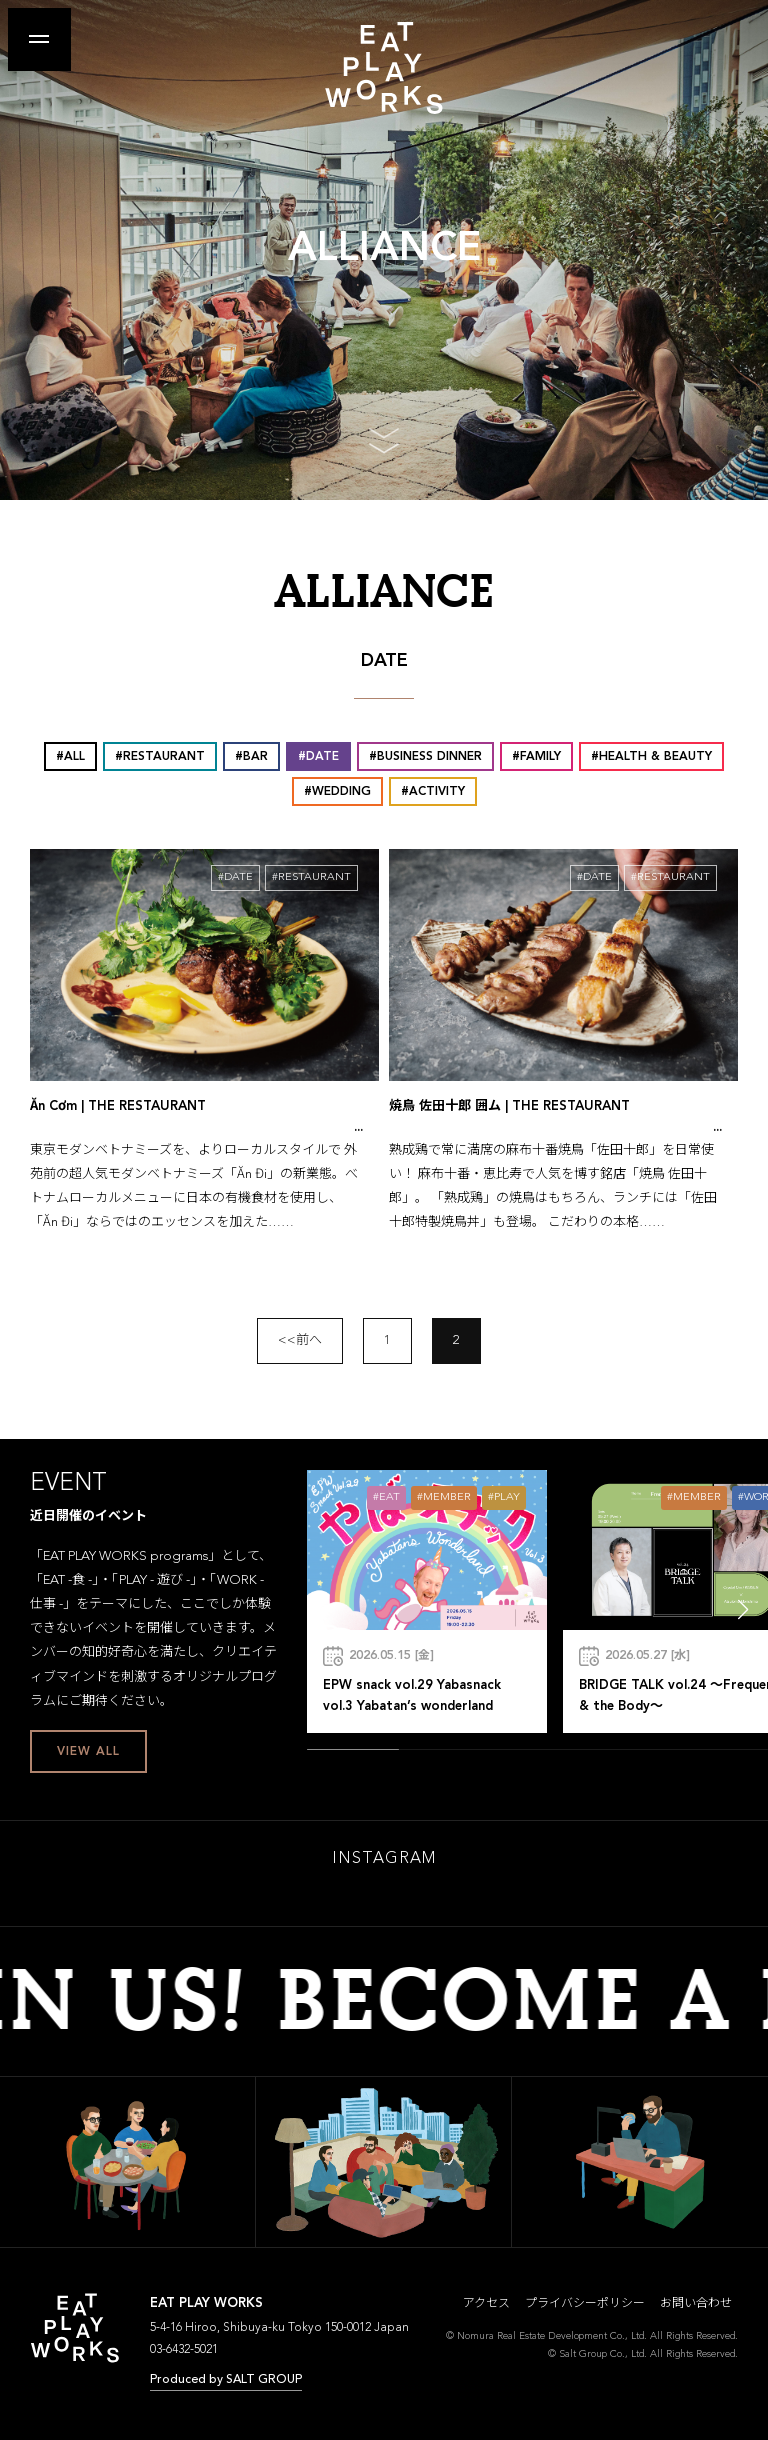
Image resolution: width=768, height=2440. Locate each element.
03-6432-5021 (184, 2350)
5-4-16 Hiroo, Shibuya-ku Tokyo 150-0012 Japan (279, 2328)
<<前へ (300, 1340)
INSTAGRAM (384, 1859)
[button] (743, 1610)
